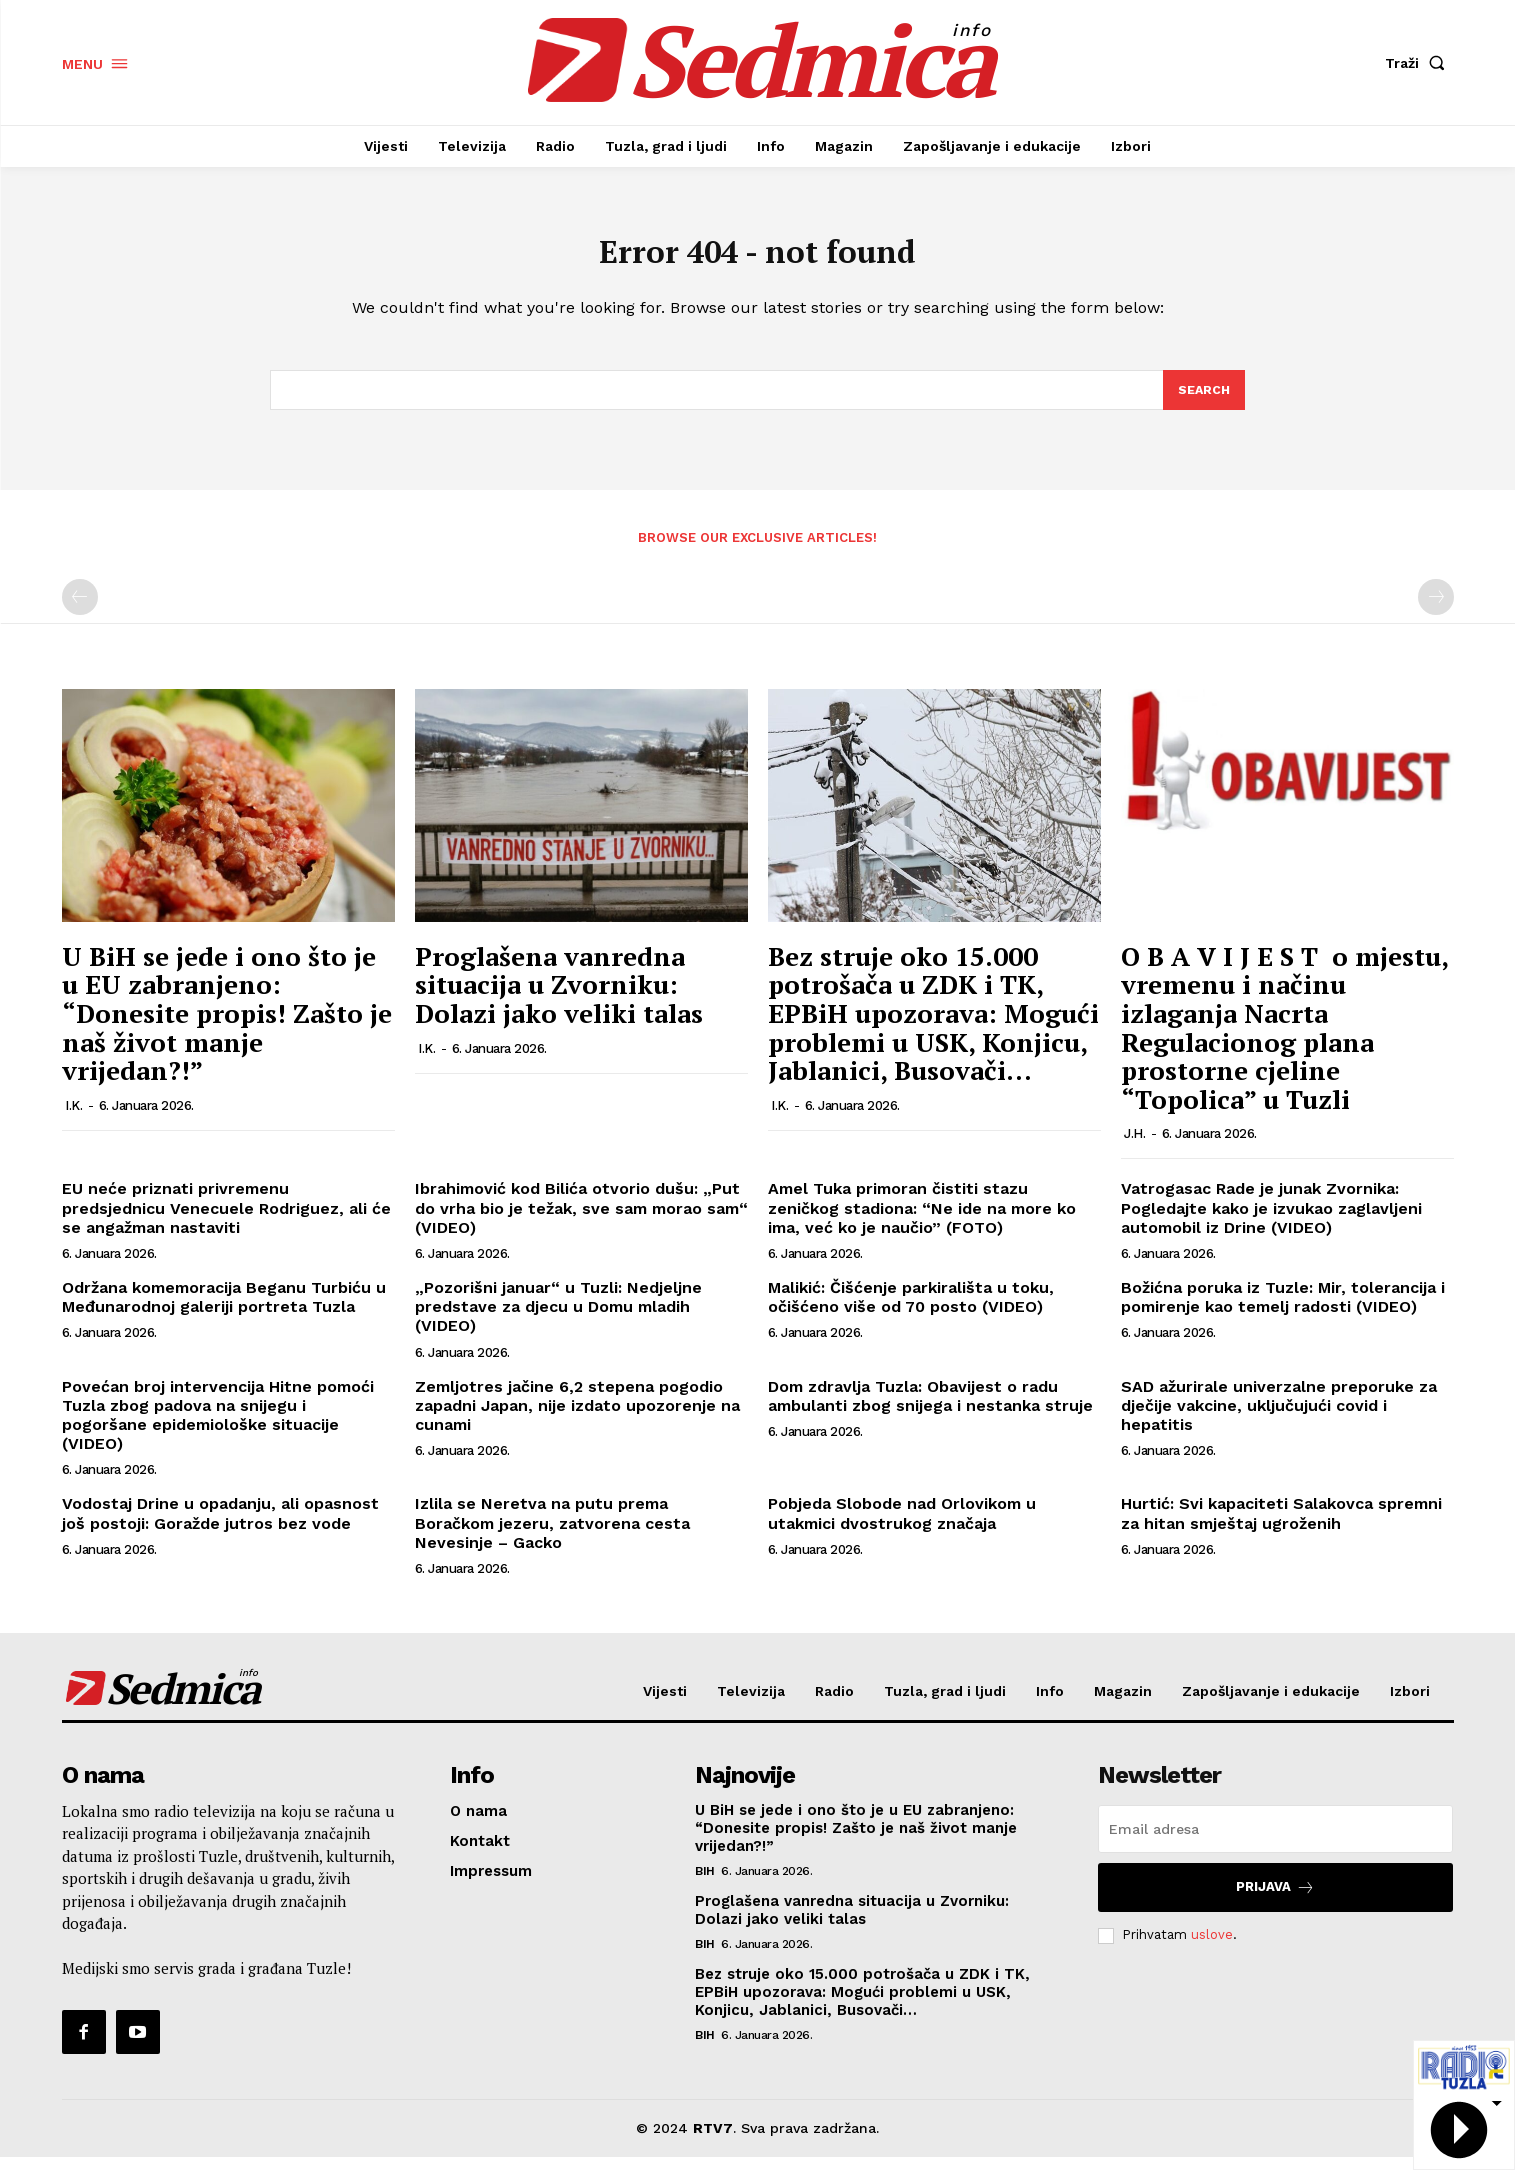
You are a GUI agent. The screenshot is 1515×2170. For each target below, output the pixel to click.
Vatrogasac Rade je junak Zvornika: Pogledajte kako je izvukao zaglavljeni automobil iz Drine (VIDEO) (1271, 1221)
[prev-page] (80, 611)
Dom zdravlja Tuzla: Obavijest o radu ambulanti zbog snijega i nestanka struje (930, 1409)
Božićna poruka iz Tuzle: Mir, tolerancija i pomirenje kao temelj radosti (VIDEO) (1283, 1311)
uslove (1212, 1948)
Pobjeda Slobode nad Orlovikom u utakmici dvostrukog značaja (902, 1527)
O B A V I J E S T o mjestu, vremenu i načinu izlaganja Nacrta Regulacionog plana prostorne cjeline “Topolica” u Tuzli (1284, 1041)
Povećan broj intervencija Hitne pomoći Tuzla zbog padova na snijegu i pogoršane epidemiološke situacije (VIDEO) (218, 1428)
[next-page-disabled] (1436, 611)
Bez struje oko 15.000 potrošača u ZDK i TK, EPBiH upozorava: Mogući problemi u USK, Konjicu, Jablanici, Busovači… (933, 1027)
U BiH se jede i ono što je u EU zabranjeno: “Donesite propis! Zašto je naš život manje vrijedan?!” (227, 1027)
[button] (1419, 63)
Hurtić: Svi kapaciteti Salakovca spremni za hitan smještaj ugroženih (1281, 1527)
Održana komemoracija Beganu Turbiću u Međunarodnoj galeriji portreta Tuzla (224, 1311)
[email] (1275, 1842)
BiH (705, 1884)
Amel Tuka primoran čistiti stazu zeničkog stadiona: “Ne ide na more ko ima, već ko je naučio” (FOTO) (922, 1221)
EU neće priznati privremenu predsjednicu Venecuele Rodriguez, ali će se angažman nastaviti (226, 1221)
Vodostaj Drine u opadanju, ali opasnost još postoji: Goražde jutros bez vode (220, 1527)
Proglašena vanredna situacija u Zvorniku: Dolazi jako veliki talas (559, 998)
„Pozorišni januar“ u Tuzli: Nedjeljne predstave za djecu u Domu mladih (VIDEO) (558, 1320)
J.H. (1134, 1147)
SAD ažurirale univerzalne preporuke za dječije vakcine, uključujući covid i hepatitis (1279, 1418)
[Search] (1203, 402)
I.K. (73, 1119)
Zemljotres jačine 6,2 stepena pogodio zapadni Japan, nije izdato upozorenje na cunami (577, 1418)
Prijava (1275, 1900)
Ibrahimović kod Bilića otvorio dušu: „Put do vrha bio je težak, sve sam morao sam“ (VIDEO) (581, 1221)
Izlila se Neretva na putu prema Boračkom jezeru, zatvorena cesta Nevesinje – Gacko (552, 1536)
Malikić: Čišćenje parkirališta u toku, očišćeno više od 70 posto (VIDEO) (911, 1311)
